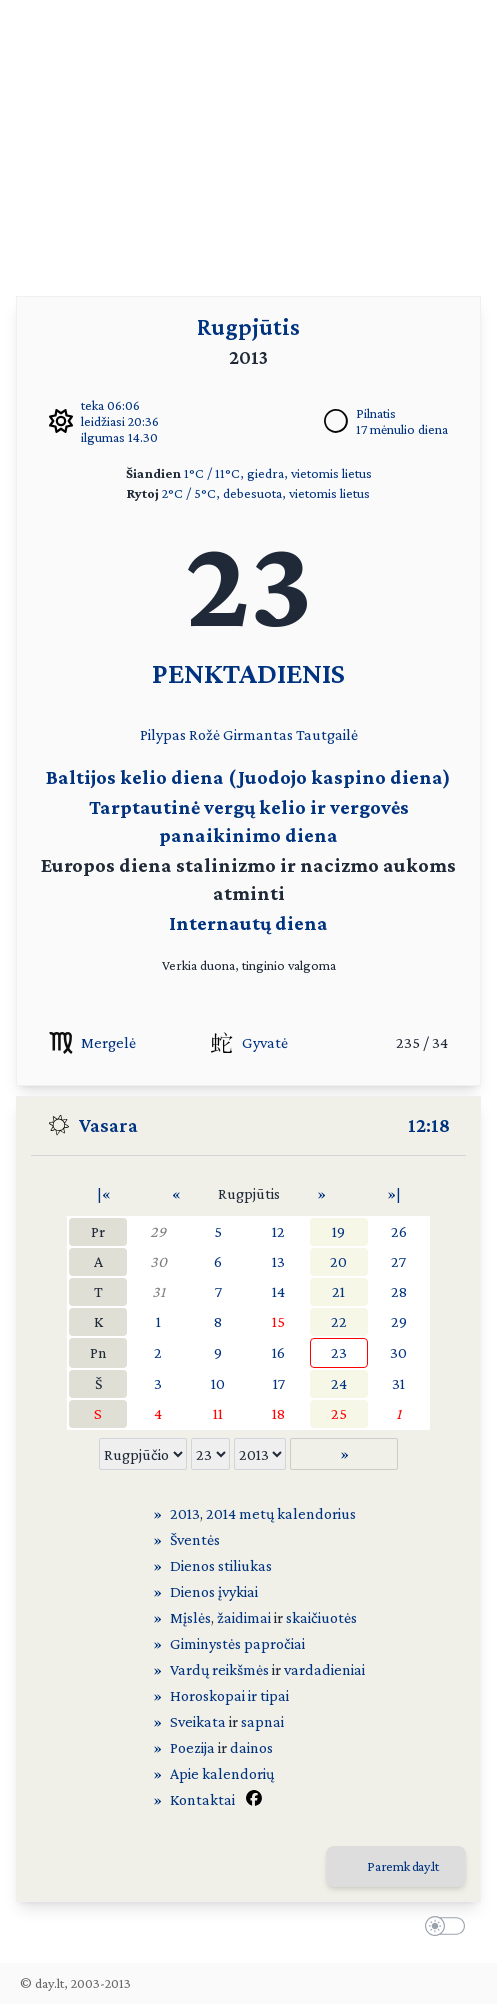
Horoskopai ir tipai (229, 1695)
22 (339, 1321)
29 (158, 1231)
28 (399, 1291)
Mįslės (190, 1617)
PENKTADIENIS (248, 672)
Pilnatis (376, 413)
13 (278, 1261)
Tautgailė (327, 734)
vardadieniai (324, 1669)
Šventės (195, 1539)
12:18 (429, 1125)
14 (278, 1291)
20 (338, 1261)
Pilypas (163, 734)
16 (278, 1352)
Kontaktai (202, 1799)
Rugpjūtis (248, 326)
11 (218, 1413)
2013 (185, 1513)
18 (278, 1413)
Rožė (204, 734)
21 (338, 1291)
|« (104, 1193)
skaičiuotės (321, 1617)
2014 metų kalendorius (281, 1513)
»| (394, 1193)
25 (339, 1413)
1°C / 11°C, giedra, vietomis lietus (278, 473)
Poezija (192, 1747)
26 (399, 1231)
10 (218, 1383)
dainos (251, 1747)
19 (338, 1231)
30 (158, 1261)
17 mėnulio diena (402, 429)
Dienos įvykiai (214, 1591)
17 (279, 1383)
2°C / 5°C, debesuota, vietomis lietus (266, 493)
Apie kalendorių (222, 1773)
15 (278, 1321)
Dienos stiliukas (221, 1565)
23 (339, 1352)
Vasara (108, 1125)
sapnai (262, 1721)
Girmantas (258, 734)
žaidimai (244, 1617)
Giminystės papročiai (237, 1643)
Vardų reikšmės (219, 1669)
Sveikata (198, 1721)
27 (398, 1261)
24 (339, 1383)
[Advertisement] (248, 140)
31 (158, 1291)
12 (278, 1231)
